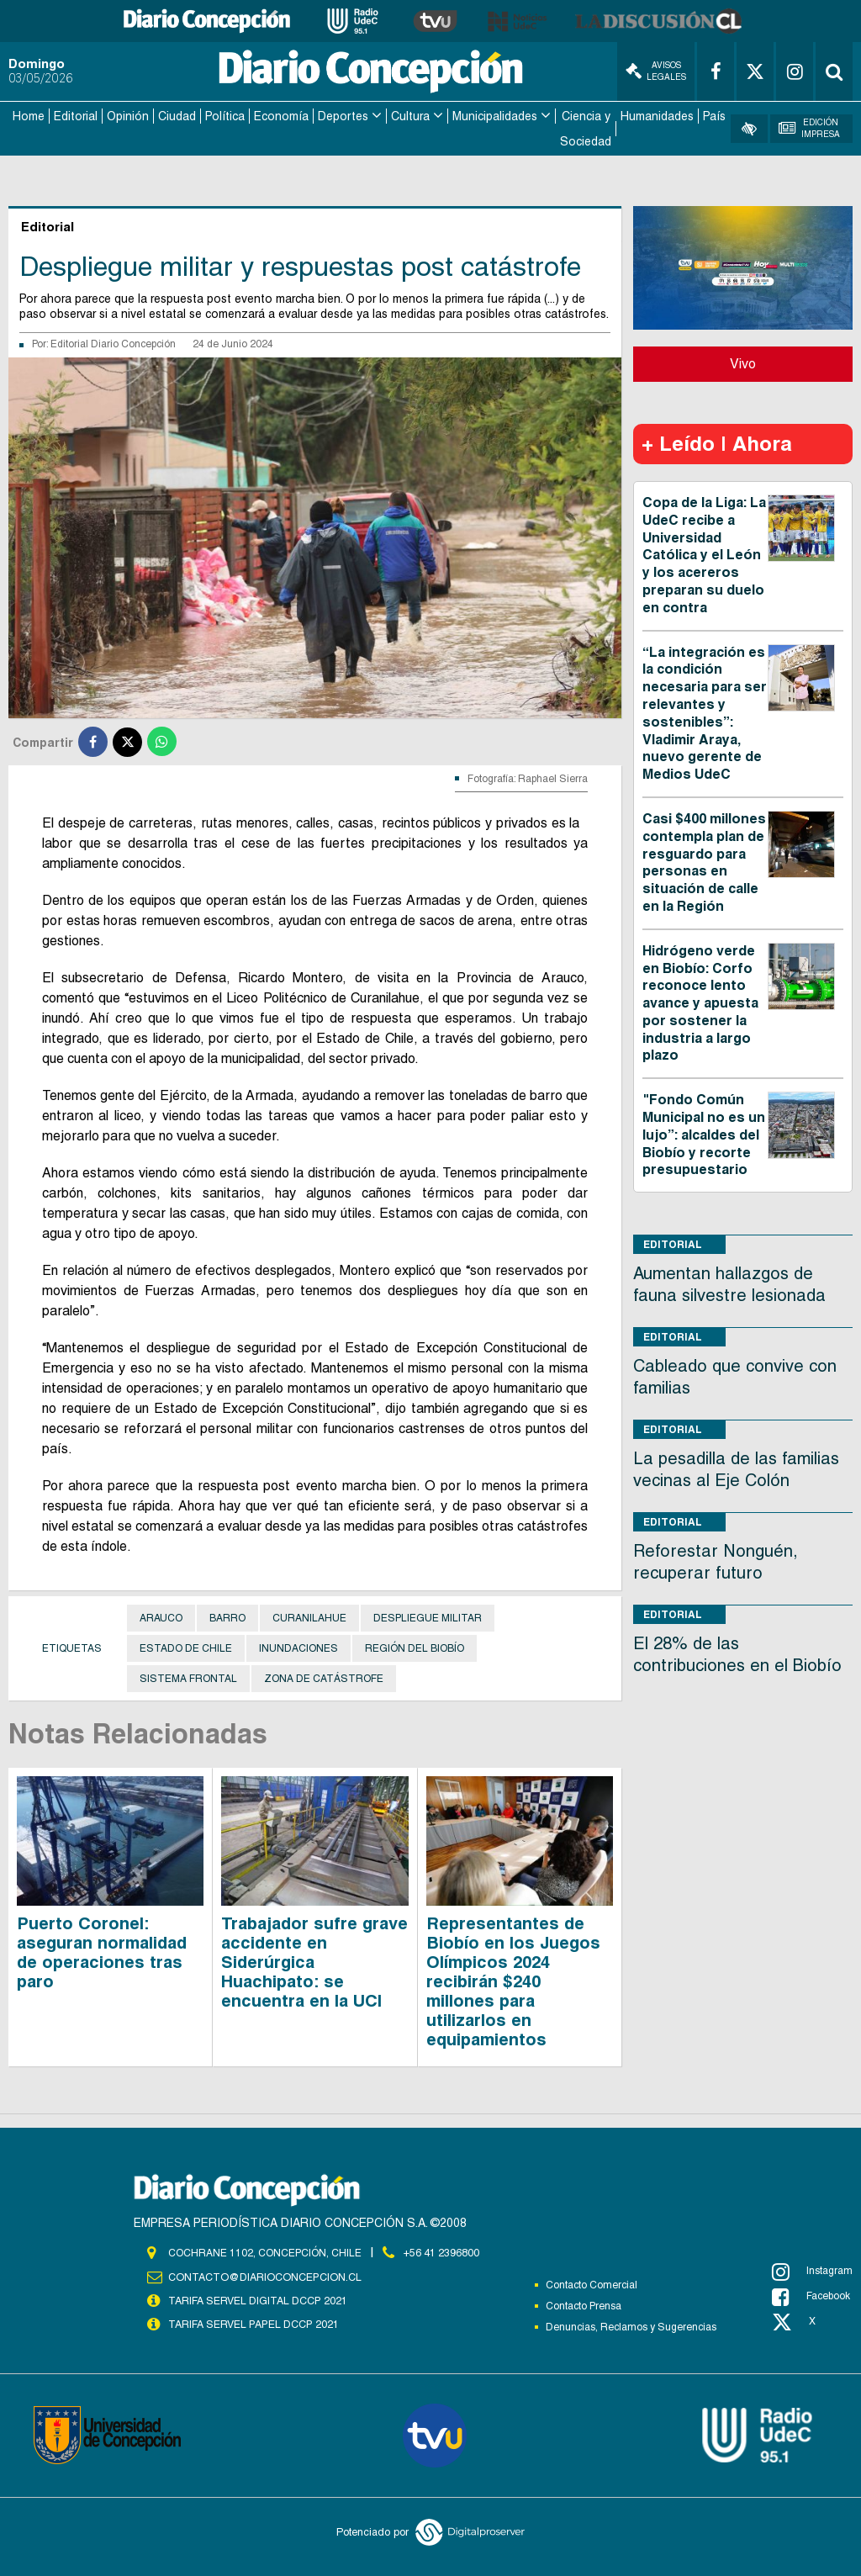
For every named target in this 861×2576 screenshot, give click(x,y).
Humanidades (657, 114)
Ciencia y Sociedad (585, 127)
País (714, 114)
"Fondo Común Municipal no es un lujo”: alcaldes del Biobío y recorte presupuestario (703, 1131)
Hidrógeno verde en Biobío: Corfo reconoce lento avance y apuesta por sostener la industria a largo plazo (700, 1000)
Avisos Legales (656, 71)
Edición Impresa (809, 126)
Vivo (743, 360)
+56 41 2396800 (441, 2249)
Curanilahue (309, 1615)
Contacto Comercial (591, 2281)
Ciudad (177, 114)
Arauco (161, 1615)
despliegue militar (427, 1615)
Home (29, 114)
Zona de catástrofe (323, 1675)
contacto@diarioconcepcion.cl (262, 2273)
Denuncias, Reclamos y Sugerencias (631, 2323)
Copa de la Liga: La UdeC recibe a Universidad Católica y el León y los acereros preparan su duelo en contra (704, 551)
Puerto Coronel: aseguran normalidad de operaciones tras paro (102, 1948)
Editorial (76, 114)
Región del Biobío (414, 1645)
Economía (281, 114)
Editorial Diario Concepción (113, 340)
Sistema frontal (188, 1675)
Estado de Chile (186, 1645)
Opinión (128, 114)
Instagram (812, 2267)
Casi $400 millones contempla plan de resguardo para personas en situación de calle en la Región (704, 859)
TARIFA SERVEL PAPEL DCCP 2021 (252, 2320)
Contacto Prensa (583, 2302)
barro (227, 1615)
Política (225, 114)
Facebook (811, 2292)
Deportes (343, 114)
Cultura (410, 114)
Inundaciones (298, 1645)
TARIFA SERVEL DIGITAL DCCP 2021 (257, 2297)
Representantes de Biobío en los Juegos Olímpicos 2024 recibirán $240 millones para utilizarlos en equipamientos (513, 1977)
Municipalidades (494, 114)
